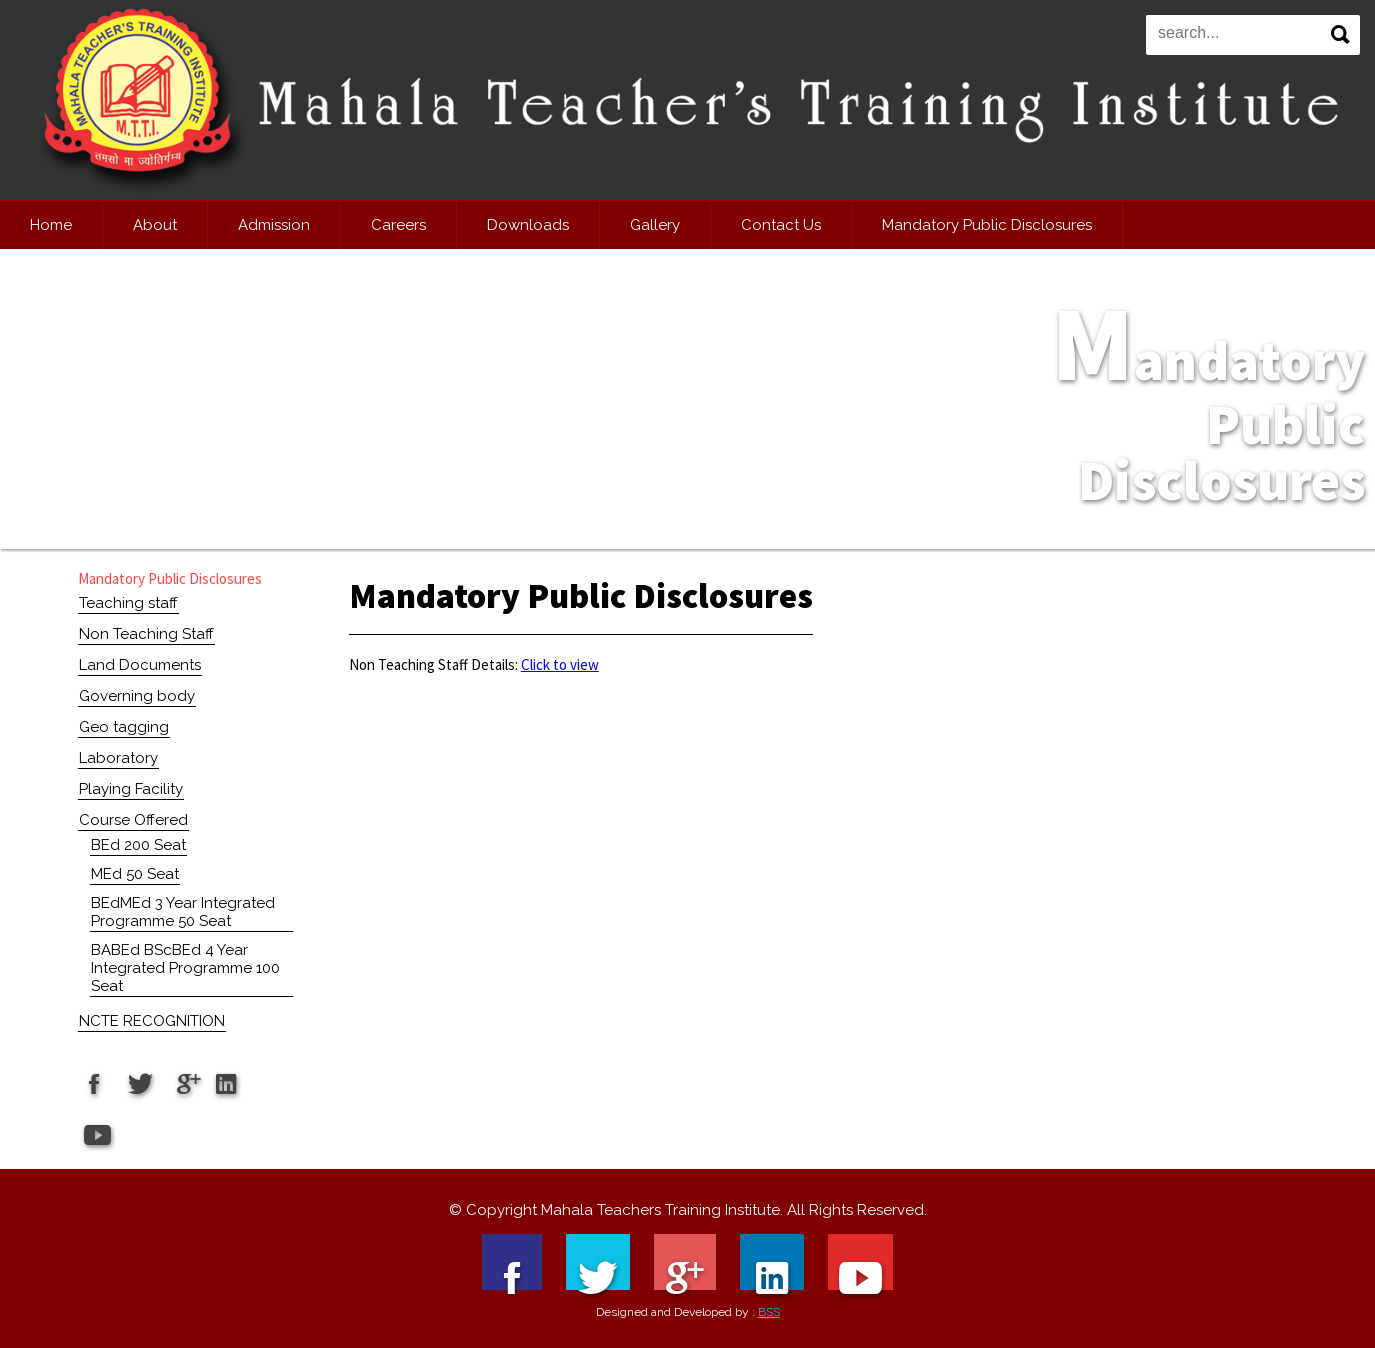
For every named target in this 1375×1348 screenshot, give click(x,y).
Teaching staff (128, 603)
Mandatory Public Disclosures (987, 225)
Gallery (655, 225)
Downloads (528, 225)
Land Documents (140, 665)
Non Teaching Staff (146, 634)
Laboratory (118, 758)
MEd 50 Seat (135, 874)
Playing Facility (131, 789)
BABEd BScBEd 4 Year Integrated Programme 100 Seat (185, 968)
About (155, 225)
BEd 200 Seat (138, 845)
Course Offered (133, 820)
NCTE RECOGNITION (152, 1021)
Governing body (137, 696)
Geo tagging (124, 727)
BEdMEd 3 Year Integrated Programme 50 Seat (183, 912)
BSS (769, 1312)
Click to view (560, 664)
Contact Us (781, 225)
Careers (398, 225)
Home (51, 225)
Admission (274, 225)
